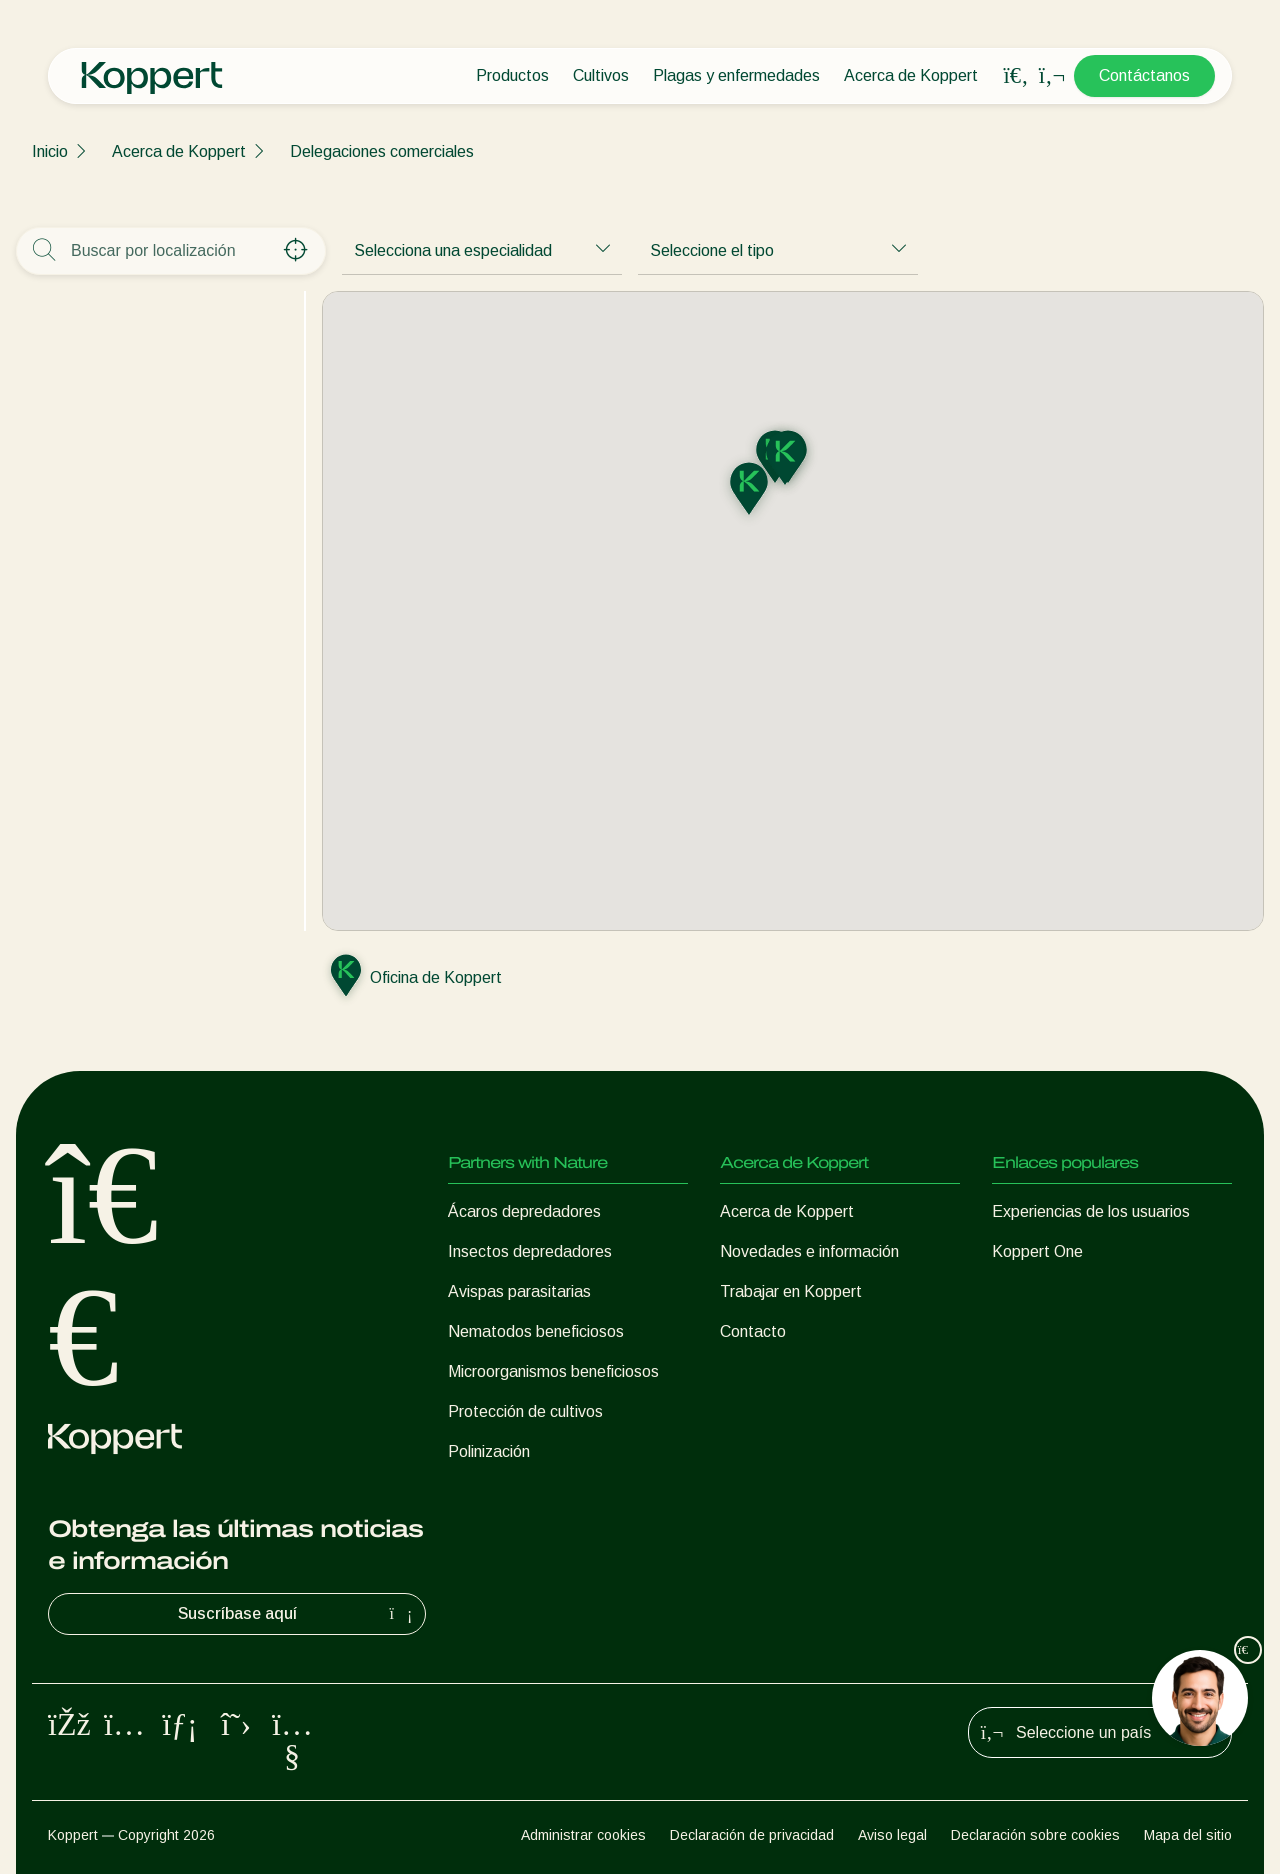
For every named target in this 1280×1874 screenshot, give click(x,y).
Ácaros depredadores (524, 1211)
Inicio (50, 151)
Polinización (489, 1451)
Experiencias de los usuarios (1091, 1211)
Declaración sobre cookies (1035, 1835)
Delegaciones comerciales (382, 151)
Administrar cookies (583, 1835)
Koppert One (1037, 1251)
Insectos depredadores (530, 1251)
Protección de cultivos (525, 1411)
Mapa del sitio (1188, 1835)
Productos (512, 75)
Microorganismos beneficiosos (553, 1371)
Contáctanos (1144, 75)
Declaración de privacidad (752, 1835)
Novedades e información (809, 1251)
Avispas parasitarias (519, 1291)
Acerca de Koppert (911, 75)
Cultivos (601, 75)
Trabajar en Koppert (791, 1291)
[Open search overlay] (1016, 76)
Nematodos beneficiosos (536, 1331)
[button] (785, 460)
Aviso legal (892, 1835)
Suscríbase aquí (298, 1614)
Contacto (753, 1331)
